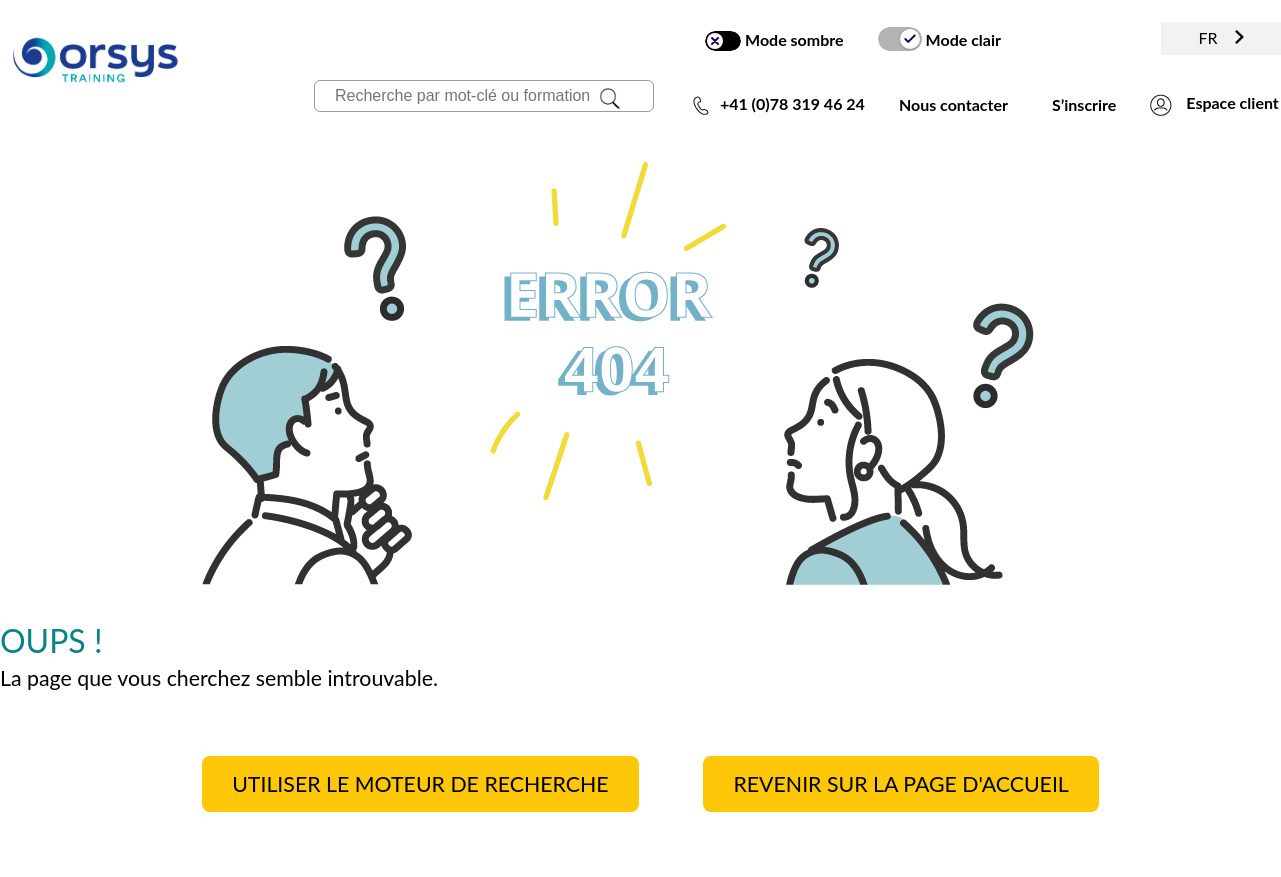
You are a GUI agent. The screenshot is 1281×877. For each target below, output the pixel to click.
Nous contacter (953, 104)
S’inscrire (1084, 104)
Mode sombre (774, 40)
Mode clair (939, 39)
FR (1220, 37)
